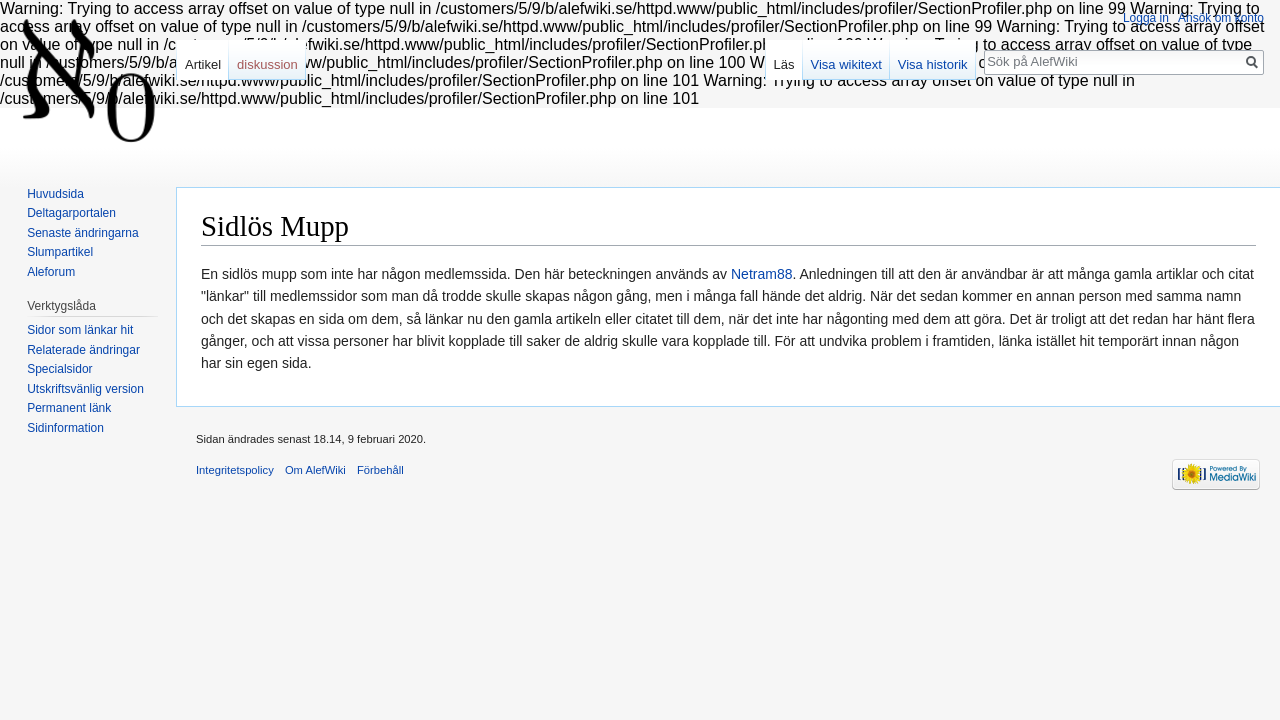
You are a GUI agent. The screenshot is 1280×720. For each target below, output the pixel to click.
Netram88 (761, 274)
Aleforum (51, 272)
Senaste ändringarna (82, 233)
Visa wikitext (846, 64)
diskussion (267, 64)
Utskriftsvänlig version (85, 389)
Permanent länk (69, 408)
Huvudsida (55, 194)
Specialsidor (59, 369)
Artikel (203, 64)
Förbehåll (380, 470)
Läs (784, 64)
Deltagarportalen (71, 213)
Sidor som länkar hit (80, 330)
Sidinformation (65, 428)
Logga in (1146, 18)
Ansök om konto (1221, 18)
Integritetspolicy (235, 470)
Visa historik (933, 64)
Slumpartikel (60, 252)
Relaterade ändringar (83, 350)
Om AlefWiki (315, 470)
